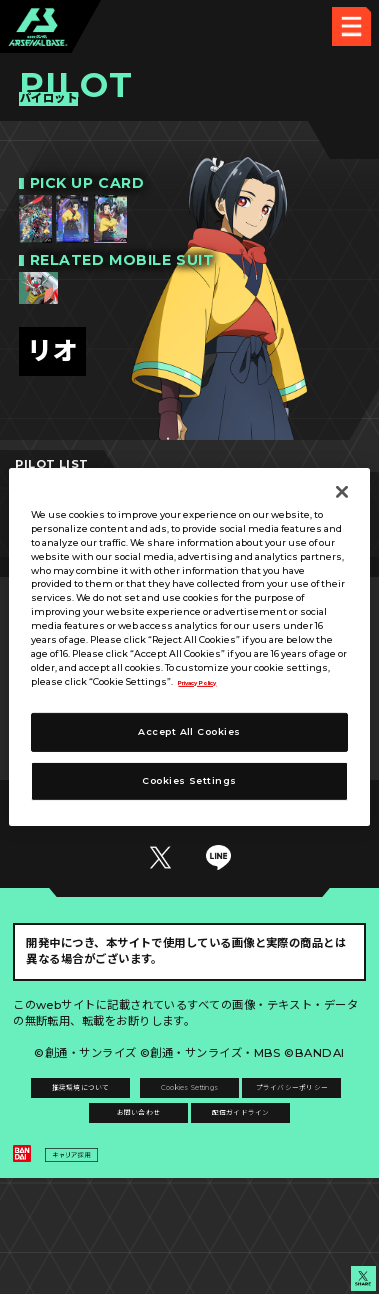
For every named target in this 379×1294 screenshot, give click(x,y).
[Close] (342, 492)
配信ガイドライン (190, 1209)
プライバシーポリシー (101, 1168)
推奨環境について (101, 1127)
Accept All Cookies (189, 731)
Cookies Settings (277, 1127)
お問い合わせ (278, 1168)
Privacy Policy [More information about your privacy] (214, 680)
